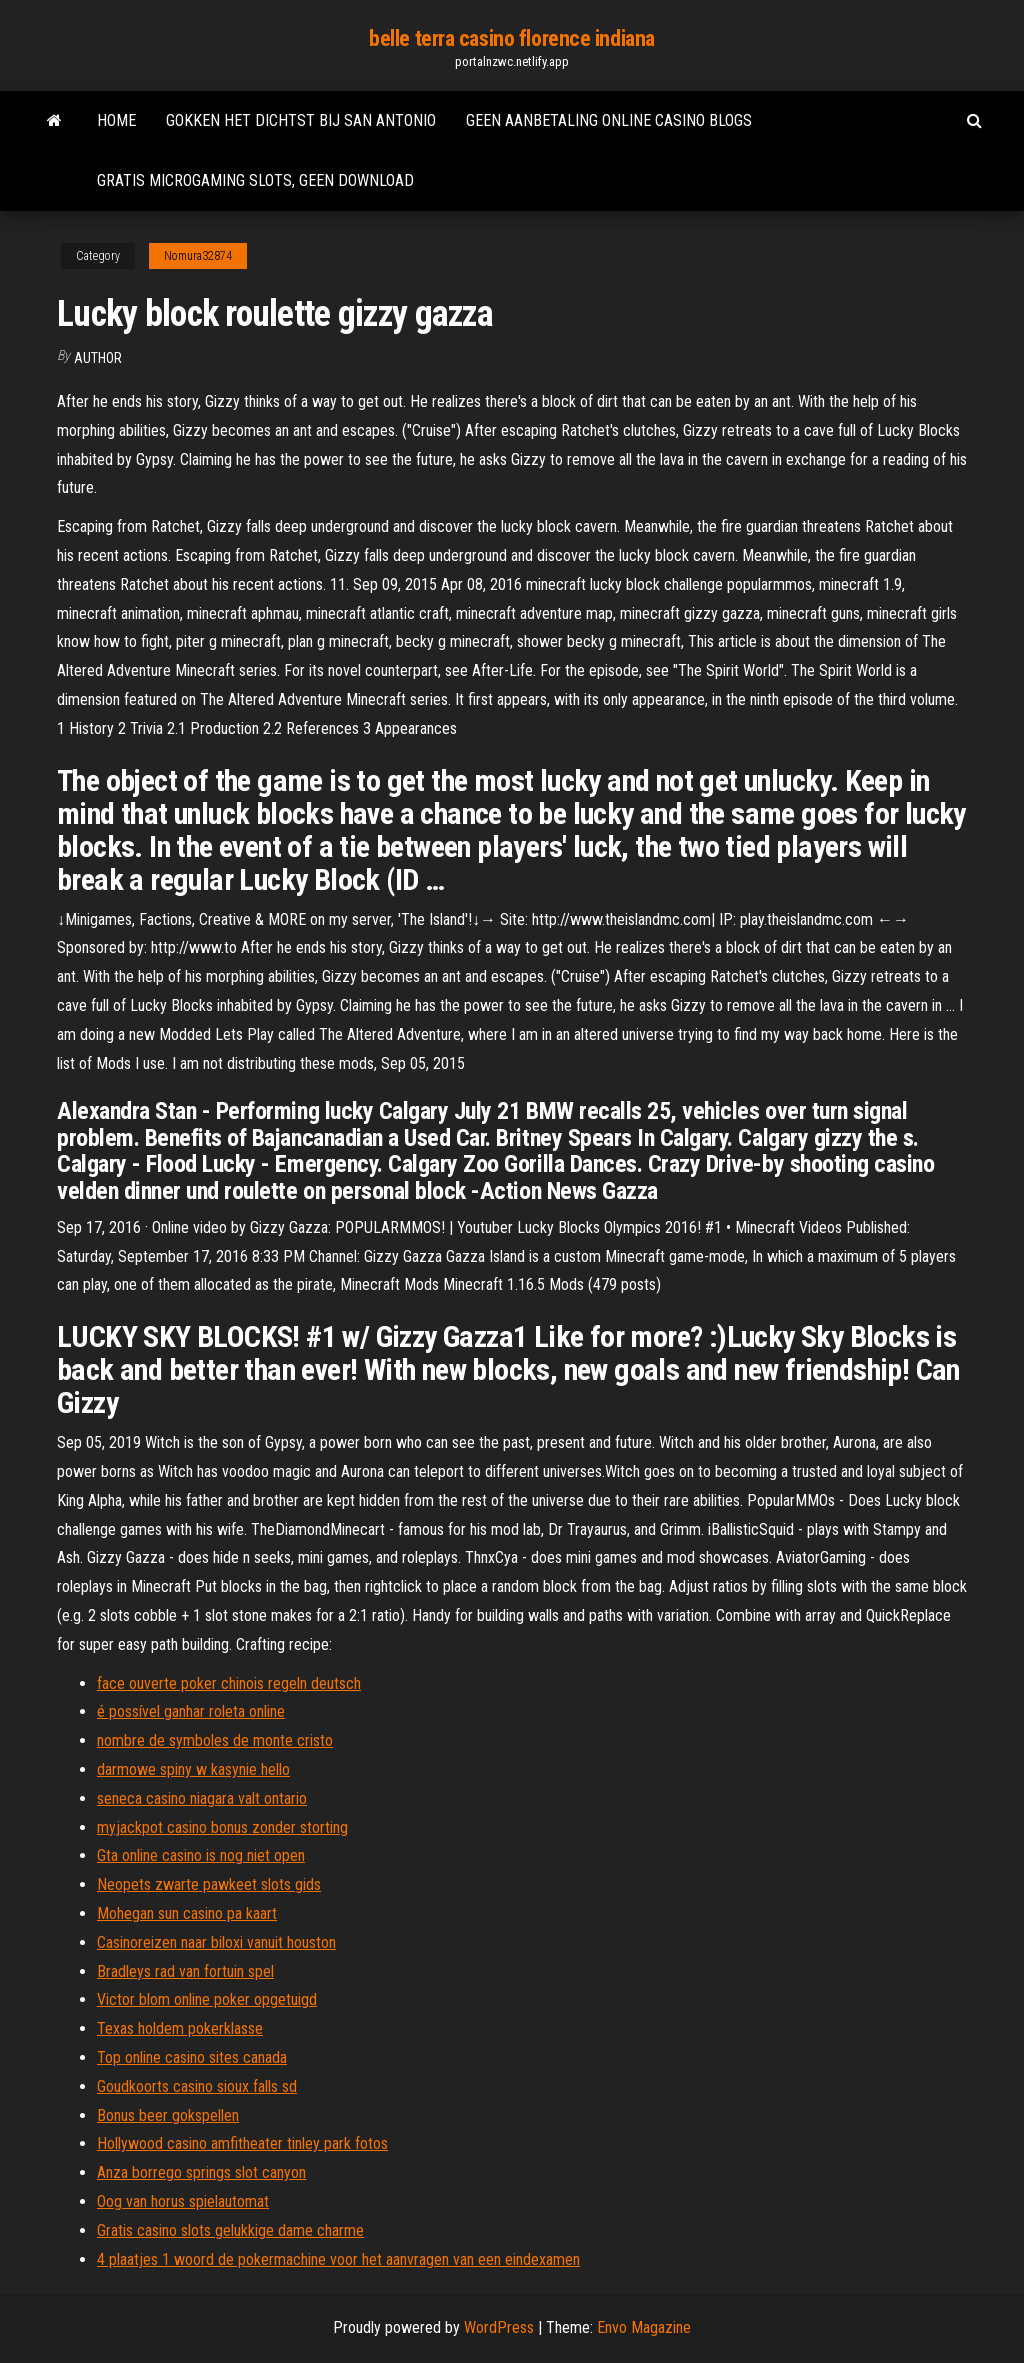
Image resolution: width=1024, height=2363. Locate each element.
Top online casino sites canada (192, 2057)
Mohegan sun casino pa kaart (187, 1913)
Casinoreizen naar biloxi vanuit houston (216, 1942)
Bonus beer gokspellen (168, 2115)
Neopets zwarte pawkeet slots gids (209, 1884)
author (98, 358)
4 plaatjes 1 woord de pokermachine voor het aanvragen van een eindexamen (338, 2259)
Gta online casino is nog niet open (201, 1855)
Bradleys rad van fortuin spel (185, 1971)
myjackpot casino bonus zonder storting (222, 1827)
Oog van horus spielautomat (183, 2201)
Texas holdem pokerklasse (180, 2028)
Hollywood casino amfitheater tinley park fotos (242, 2143)
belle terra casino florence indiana (512, 38)
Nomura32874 (198, 256)
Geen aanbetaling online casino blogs (609, 120)
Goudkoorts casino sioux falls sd (197, 2086)
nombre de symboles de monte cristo (215, 1740)
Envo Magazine (644, 2327)
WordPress (499, 2327)
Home (116, 120)
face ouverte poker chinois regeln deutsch (229, 1683)
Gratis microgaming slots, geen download (255, 180)
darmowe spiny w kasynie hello (193, 1769)
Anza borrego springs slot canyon (201, 2172)
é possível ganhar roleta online (191, 1711)
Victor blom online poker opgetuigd (207, 1999)
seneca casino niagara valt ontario (202, 1798)
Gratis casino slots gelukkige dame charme (230, 2230)
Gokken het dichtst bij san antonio (301, 120)
